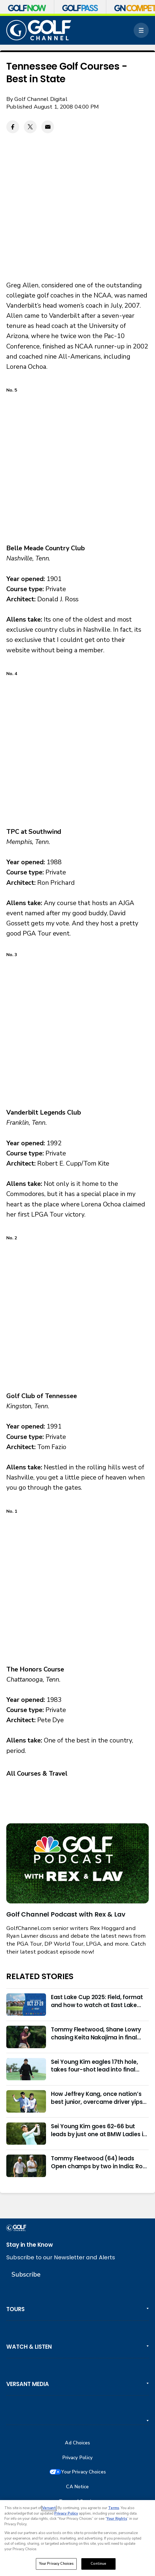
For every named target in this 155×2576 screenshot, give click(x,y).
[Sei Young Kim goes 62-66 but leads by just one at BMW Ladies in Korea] (26, 2133)
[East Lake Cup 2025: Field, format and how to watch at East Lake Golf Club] (26, 2004)
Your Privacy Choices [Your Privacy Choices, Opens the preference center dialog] (56, 2563)
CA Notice (77, 2487)
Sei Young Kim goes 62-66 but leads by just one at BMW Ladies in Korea (99, 2130)
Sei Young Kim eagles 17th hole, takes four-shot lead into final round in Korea (94, 2066)
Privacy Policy (77, 2458)
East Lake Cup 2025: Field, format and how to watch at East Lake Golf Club (97, 2001)
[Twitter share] (30, 126)
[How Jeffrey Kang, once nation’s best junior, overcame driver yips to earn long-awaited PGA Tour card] (26, 2101)
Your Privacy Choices (84, 2472)
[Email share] (47, 126)
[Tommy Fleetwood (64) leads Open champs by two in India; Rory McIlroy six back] (26, 2166)
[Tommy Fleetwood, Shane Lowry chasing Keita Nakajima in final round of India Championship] (26, 2037)
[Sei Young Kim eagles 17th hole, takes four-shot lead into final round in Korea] (26, 2069)
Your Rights (117, 2518)
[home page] (38, 30)
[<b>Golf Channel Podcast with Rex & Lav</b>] (77, 1863)
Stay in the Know (29, 2245)
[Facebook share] (12, 126)
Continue (98, 2563)
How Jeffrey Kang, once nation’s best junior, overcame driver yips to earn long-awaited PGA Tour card (97, 2098)
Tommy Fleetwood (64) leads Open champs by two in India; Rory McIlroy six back (99, 2162)
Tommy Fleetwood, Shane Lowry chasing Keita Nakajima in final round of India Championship (96, 2034)
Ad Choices (77, 2443)
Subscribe (26, 2274)
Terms (113, 2508)
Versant (49, 2508)
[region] (77, 2538)
